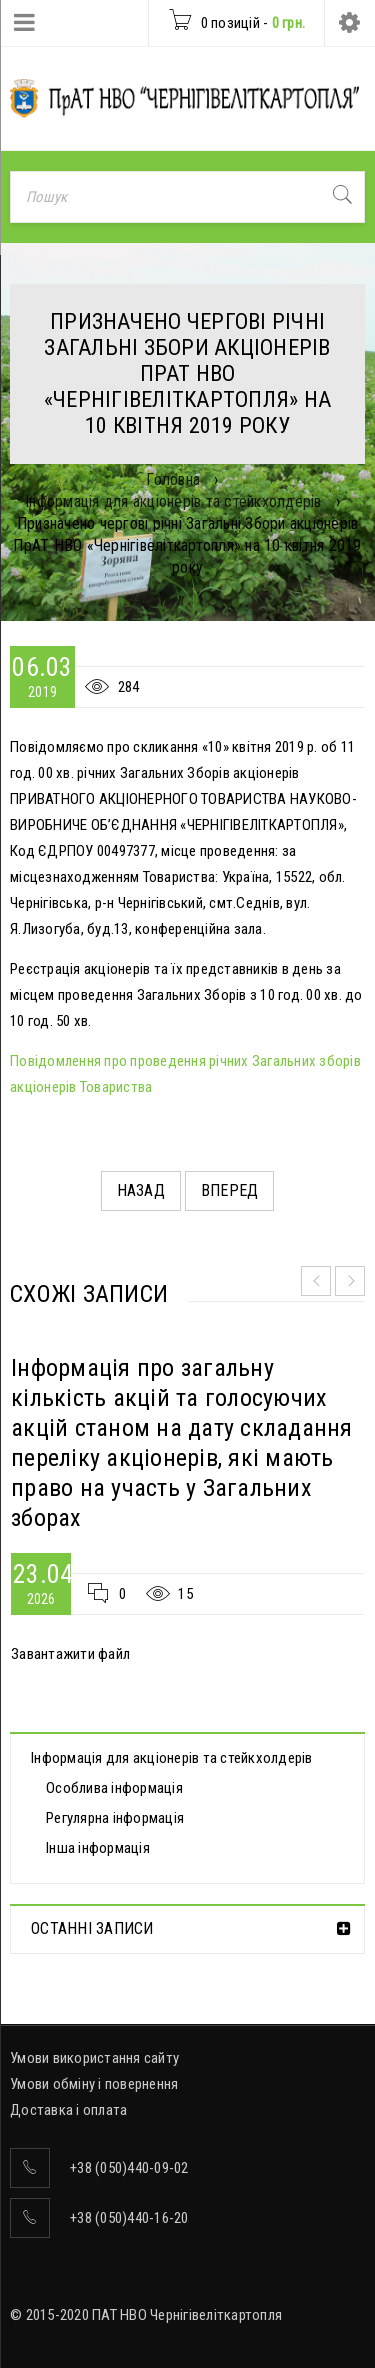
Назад (141, 1190)
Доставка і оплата (68, 2110)
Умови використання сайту (94, 2058)
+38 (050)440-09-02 (129, 2168)
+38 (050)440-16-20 (129, 2218)
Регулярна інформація (115, 1818)
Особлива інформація (114, 1788)
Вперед (230, 1190)
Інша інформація (98, 1848)
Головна (173, 479)
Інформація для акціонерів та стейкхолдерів (173, 501)
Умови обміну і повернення (94, 2084)
